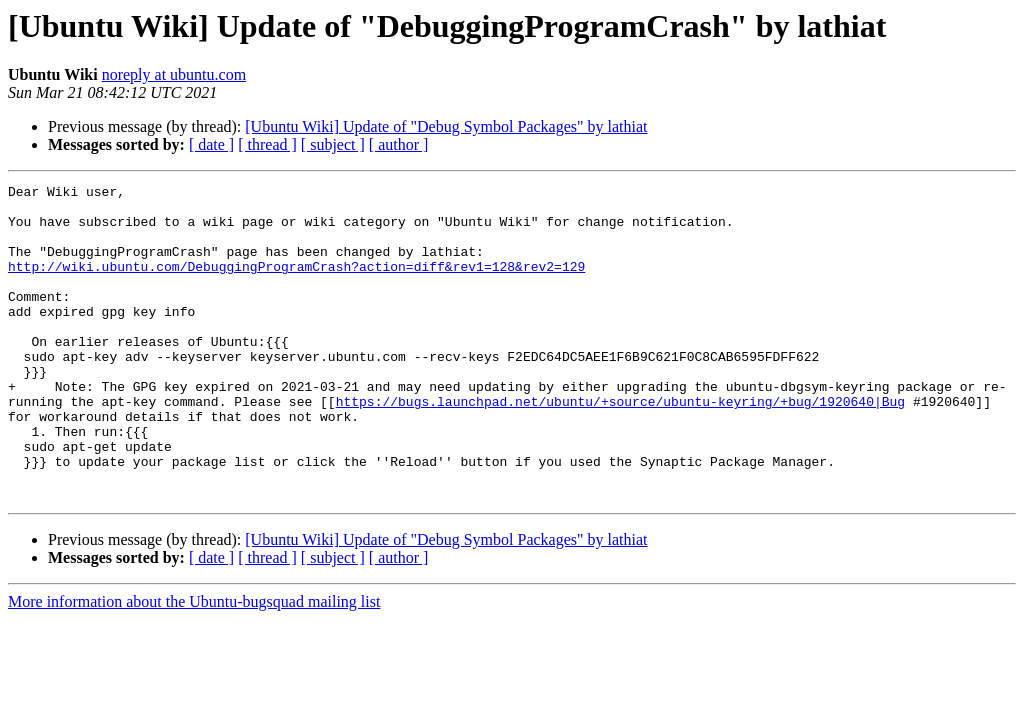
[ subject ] (333, 144)
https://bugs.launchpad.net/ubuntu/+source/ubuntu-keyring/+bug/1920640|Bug (620, 446)
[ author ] (399, 144)
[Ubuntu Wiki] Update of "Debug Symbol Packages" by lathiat (446, 126)
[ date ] (211, 144)
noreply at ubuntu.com (174, 74)
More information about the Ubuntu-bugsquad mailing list (194, 664)
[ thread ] (267, 144)
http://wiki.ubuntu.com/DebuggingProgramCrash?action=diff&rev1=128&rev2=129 (296, 284)
